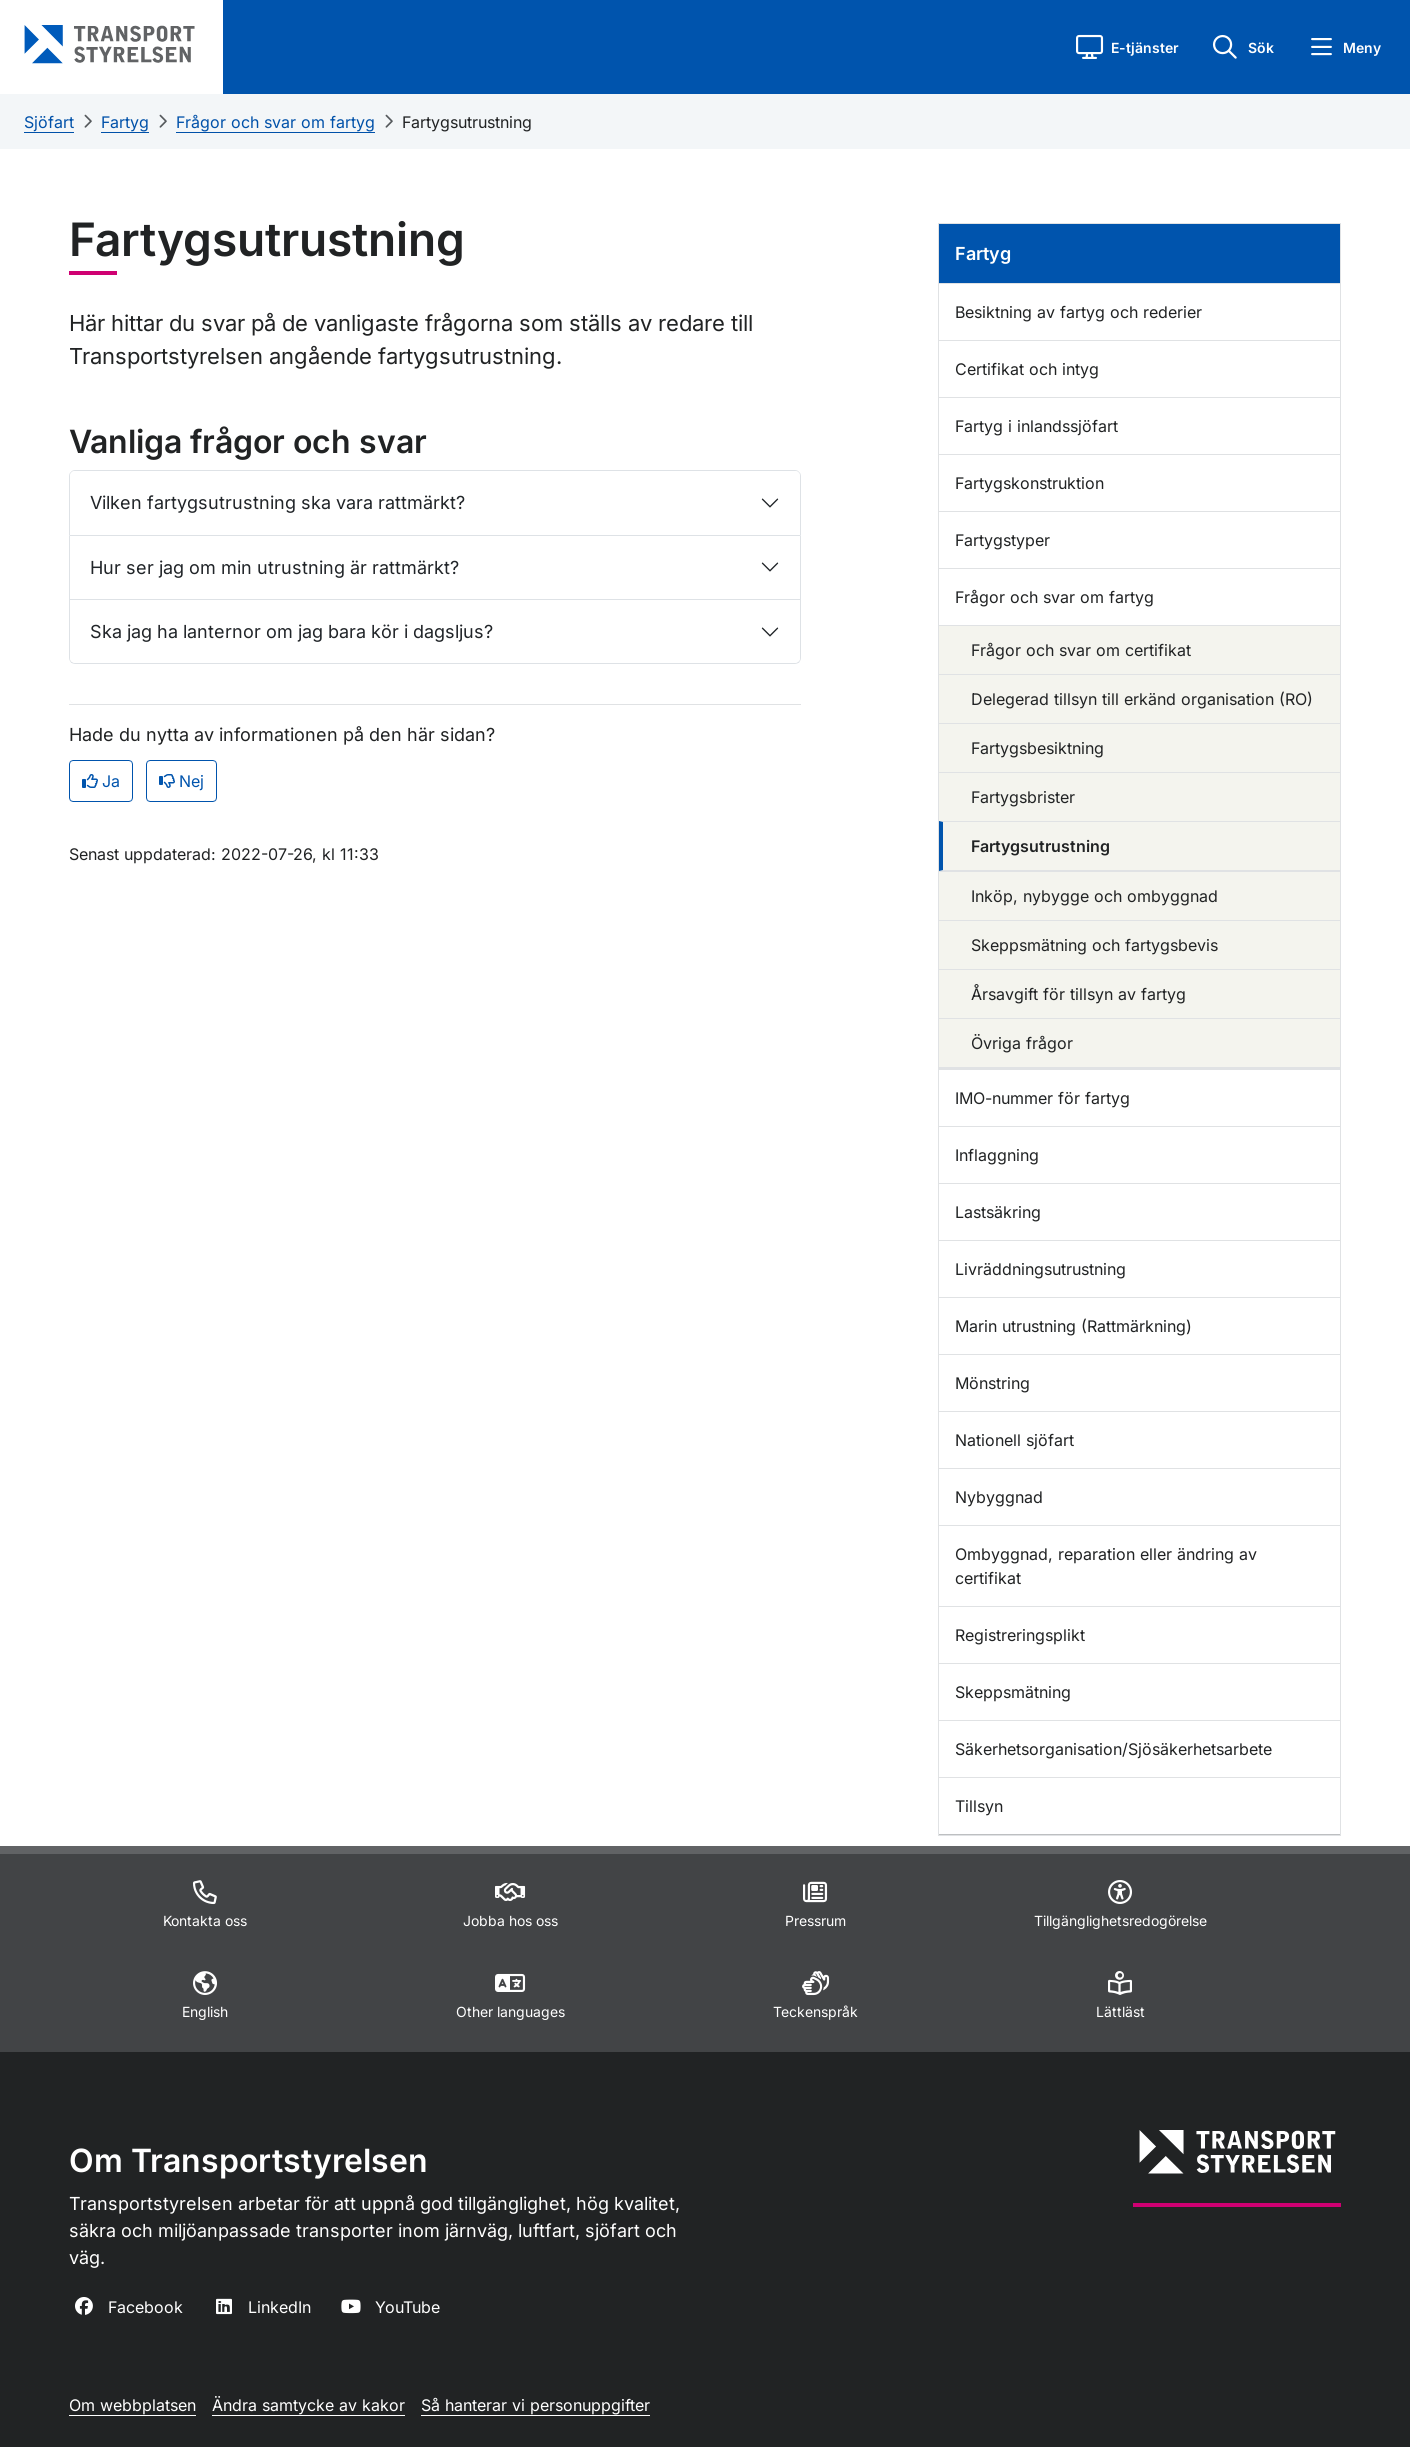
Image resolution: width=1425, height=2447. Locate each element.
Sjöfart (49, 122)
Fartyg (125, 122)
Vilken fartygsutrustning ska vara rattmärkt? (277, 502)
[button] (1127, 47)
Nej (181, 781)
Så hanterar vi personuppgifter (535, 2405)
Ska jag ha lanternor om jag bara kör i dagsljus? (291, 631)
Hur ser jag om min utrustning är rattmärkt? (274, 567)
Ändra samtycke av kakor (308, 2405)
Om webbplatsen (132, 2405)
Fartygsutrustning (467, 122)
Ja (101, 781)
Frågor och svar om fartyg (275, 122)
